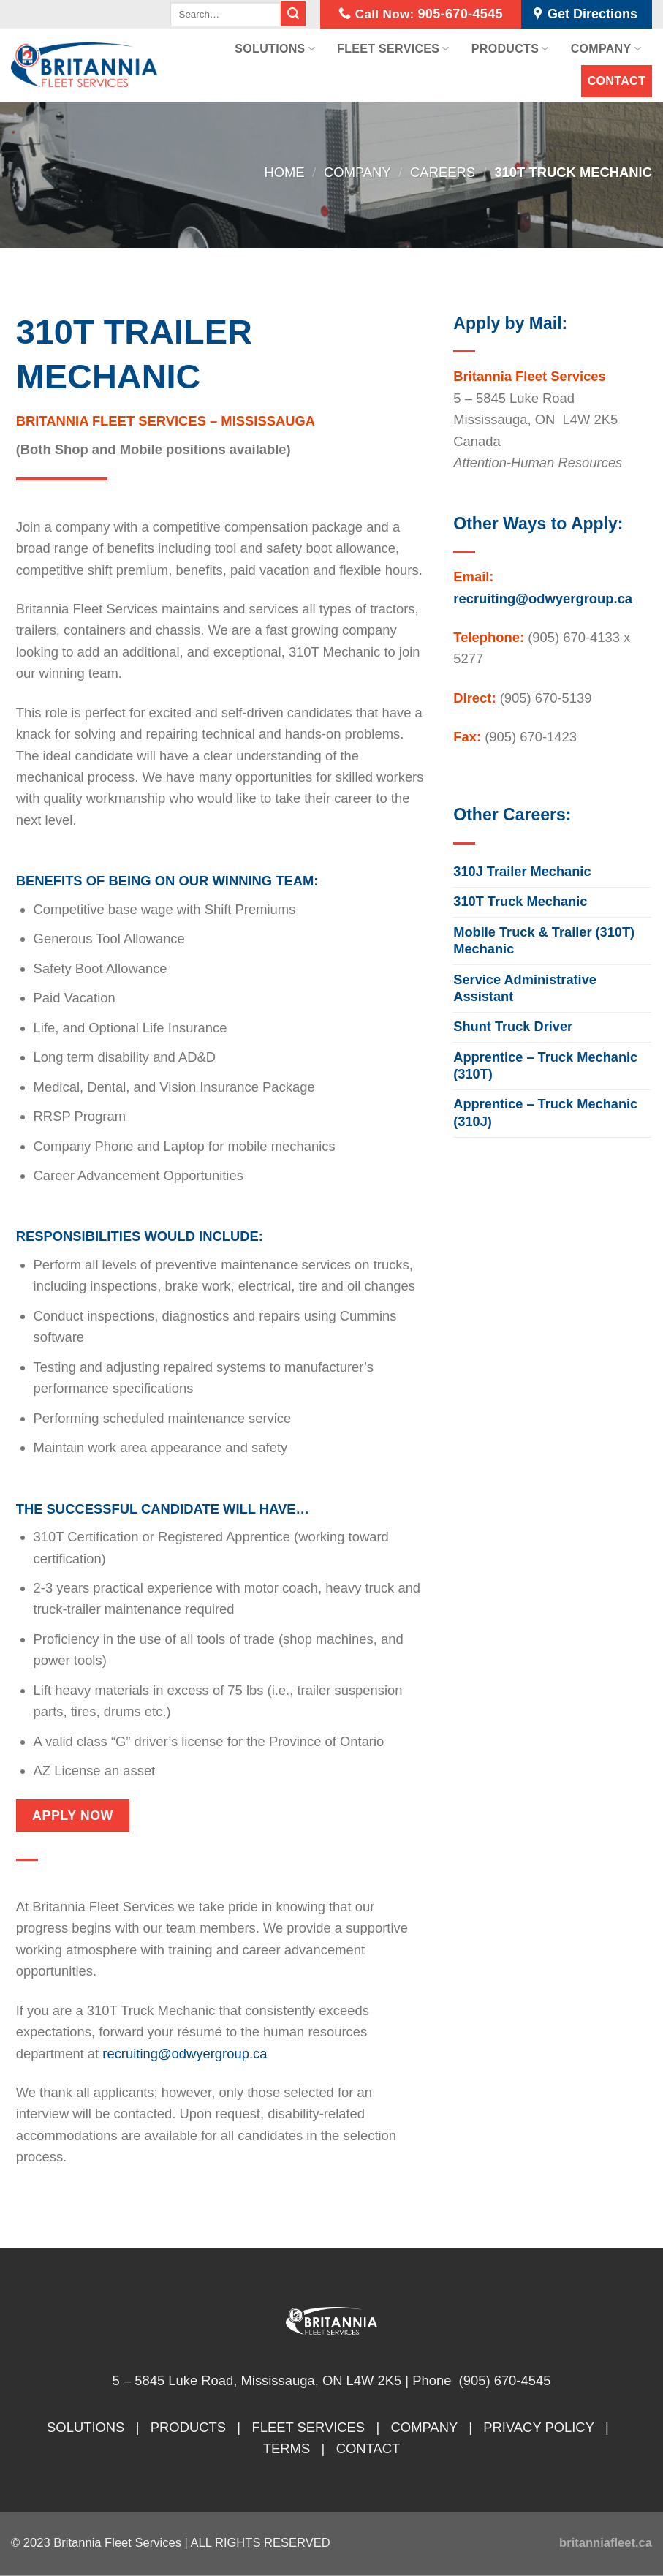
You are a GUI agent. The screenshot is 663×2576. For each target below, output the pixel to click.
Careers (442, 172)
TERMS (286, 2448)
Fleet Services (393, 49)
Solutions (275, 49)
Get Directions (585, 15)
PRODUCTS (188, 2427)
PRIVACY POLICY (538, 2427)
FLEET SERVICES (308, 2427)
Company (606, 49)
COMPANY (424, 2427)
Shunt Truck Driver (512, 1026)
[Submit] (293, 13)
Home (284, 172)
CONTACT (368, 2448)
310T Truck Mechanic (520, 901)
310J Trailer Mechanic (522, 871)
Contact (616, 81)
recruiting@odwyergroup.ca (184, 2053)
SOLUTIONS (85, 2427)
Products (510, 49)
